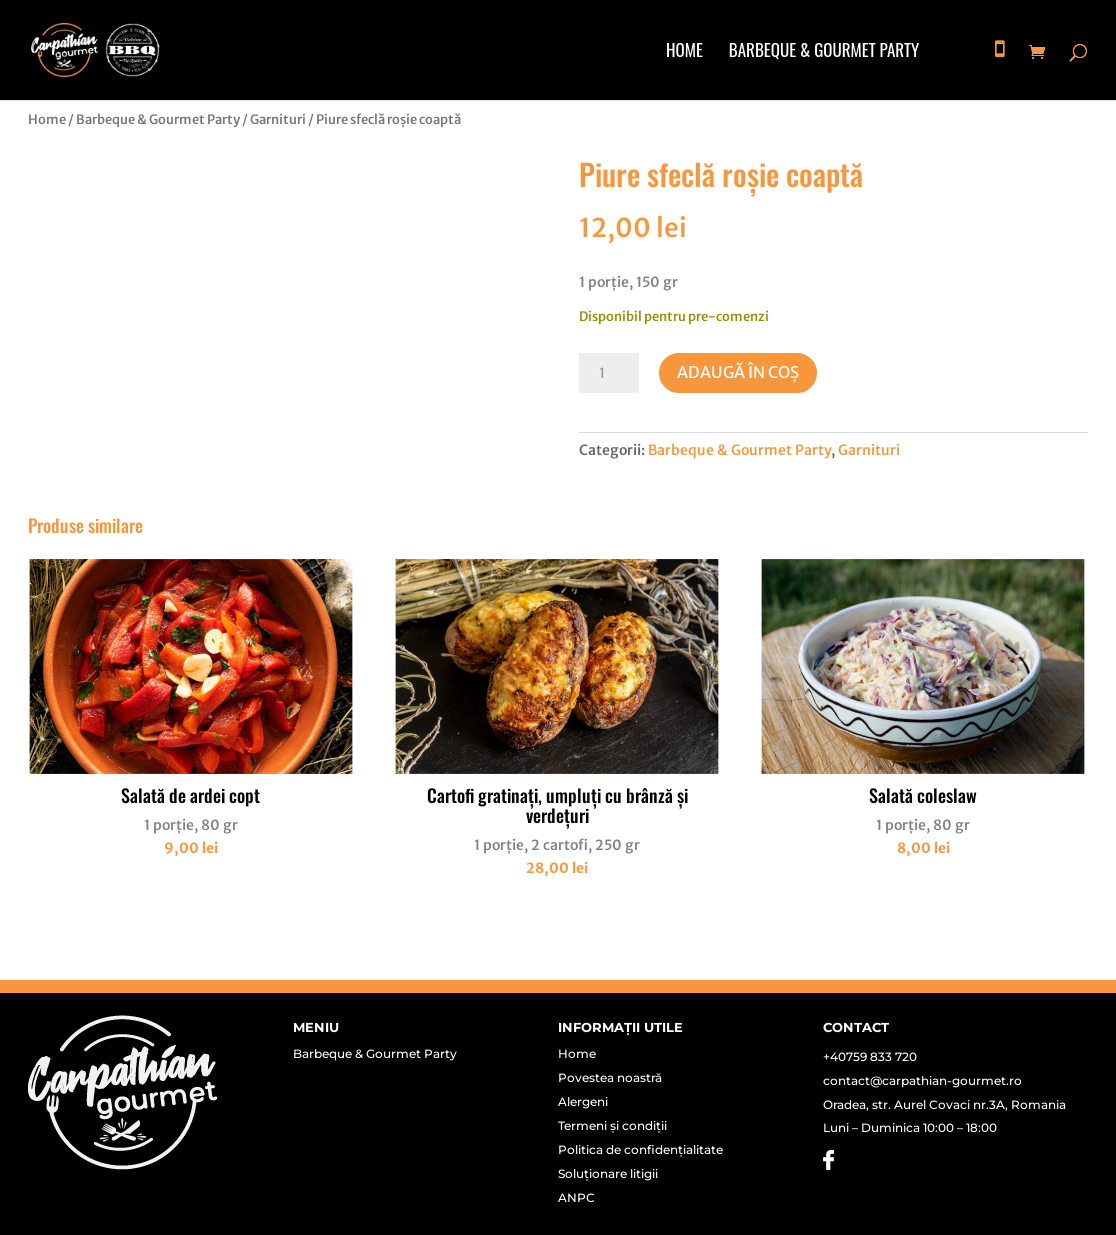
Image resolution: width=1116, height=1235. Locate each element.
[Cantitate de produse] (609, 373)
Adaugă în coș (738, 372)
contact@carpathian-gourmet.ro (922, 1080)
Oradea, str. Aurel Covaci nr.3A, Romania (944, 1104)
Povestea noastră (610, 1078)
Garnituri (278, 119)
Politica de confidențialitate (640, 1150)
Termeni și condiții (612, 1126)
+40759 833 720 (870, 1056)
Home (684, 52)
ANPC (576, 1198)
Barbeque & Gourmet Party (824, 52)
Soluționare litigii (608, 1174)
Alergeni (583, 1102)
